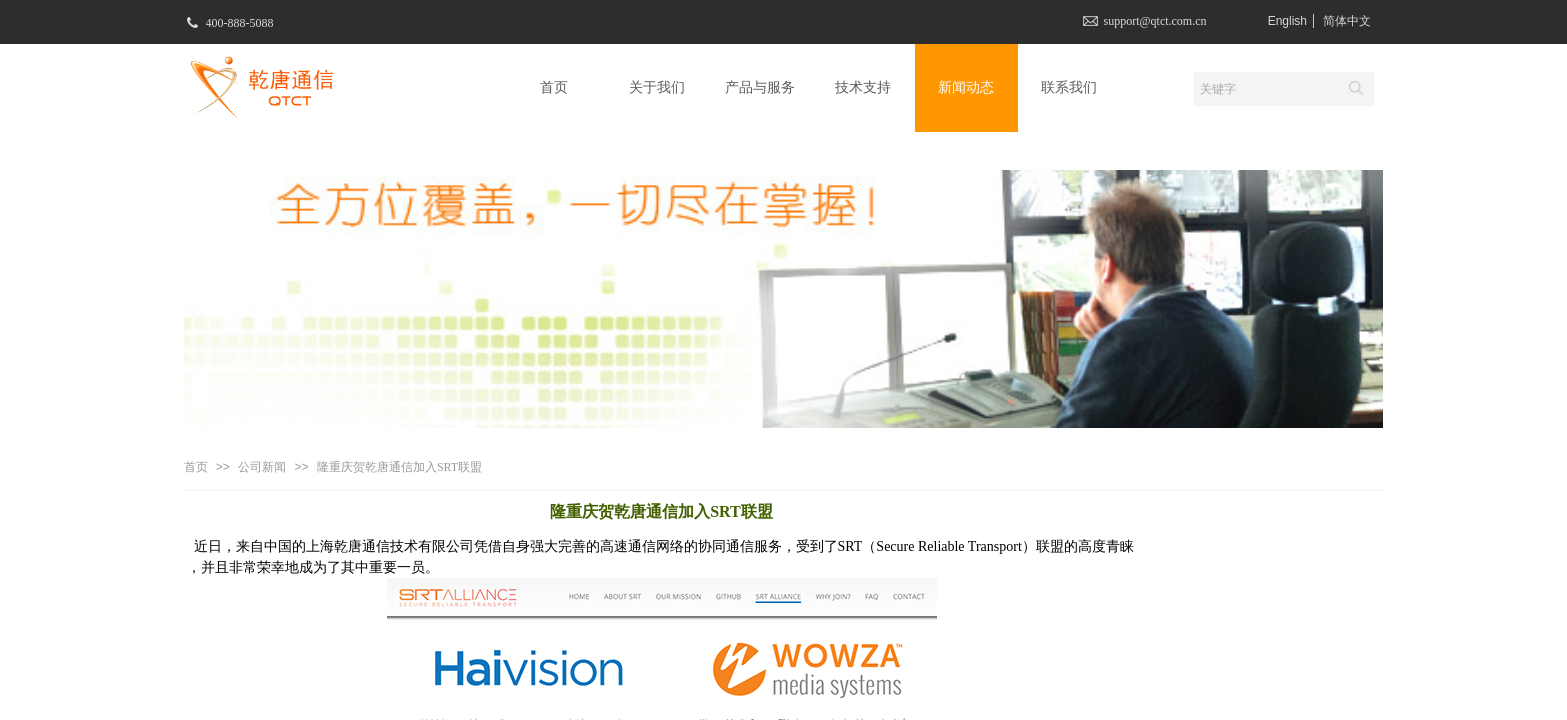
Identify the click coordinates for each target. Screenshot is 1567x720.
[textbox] (1265, 89)
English (1287, 21)
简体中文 (1347, 21)
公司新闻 (262, 467)
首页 (196, 467)
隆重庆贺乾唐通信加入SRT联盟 (399, 467)
